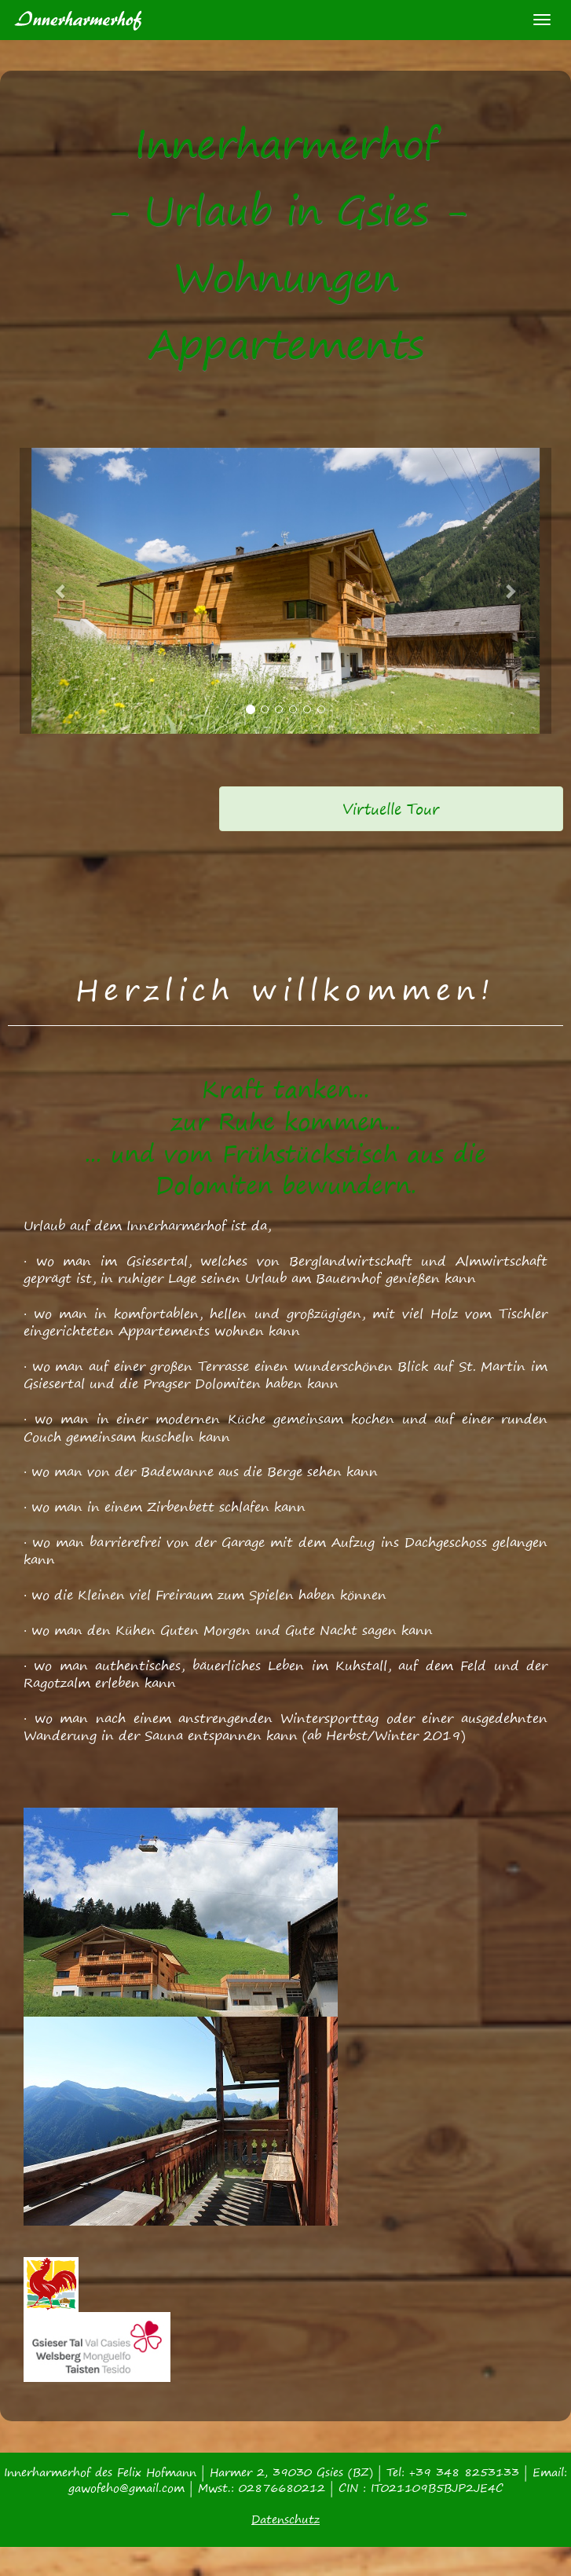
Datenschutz (285, 2519)
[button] (61, 591)
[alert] (391, 809)
